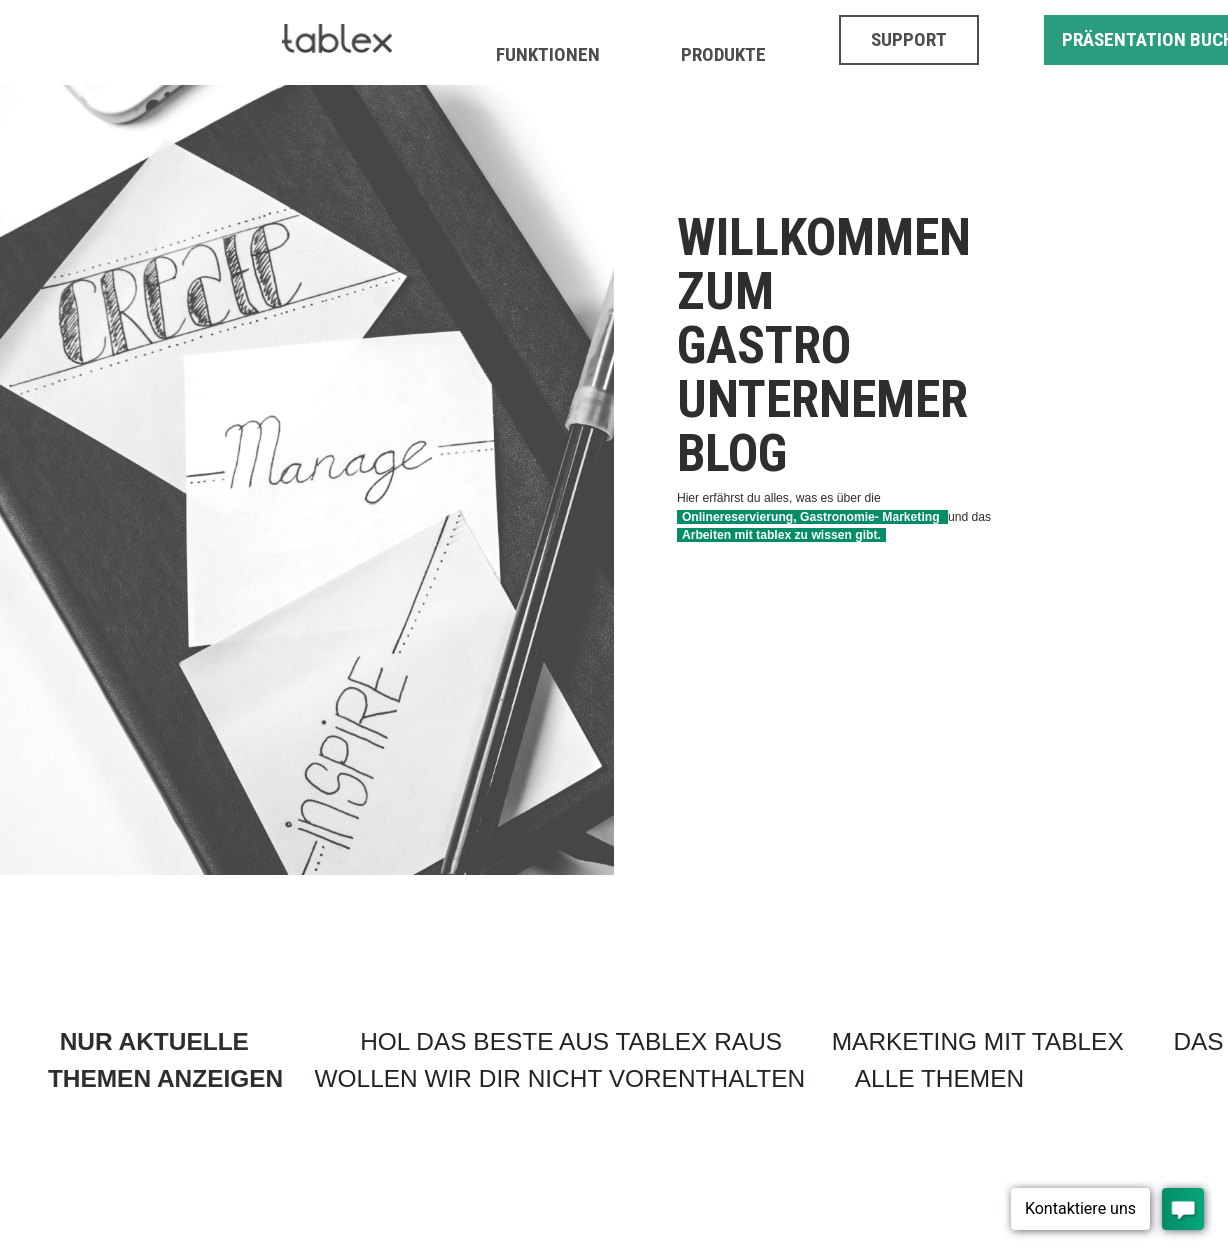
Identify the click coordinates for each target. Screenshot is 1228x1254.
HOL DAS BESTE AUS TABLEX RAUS (571, 1041)
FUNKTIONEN (548, 54)
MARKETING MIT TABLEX (978, 1041)
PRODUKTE (723, 54)
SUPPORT (909, 39)
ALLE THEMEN (939, 1078)
